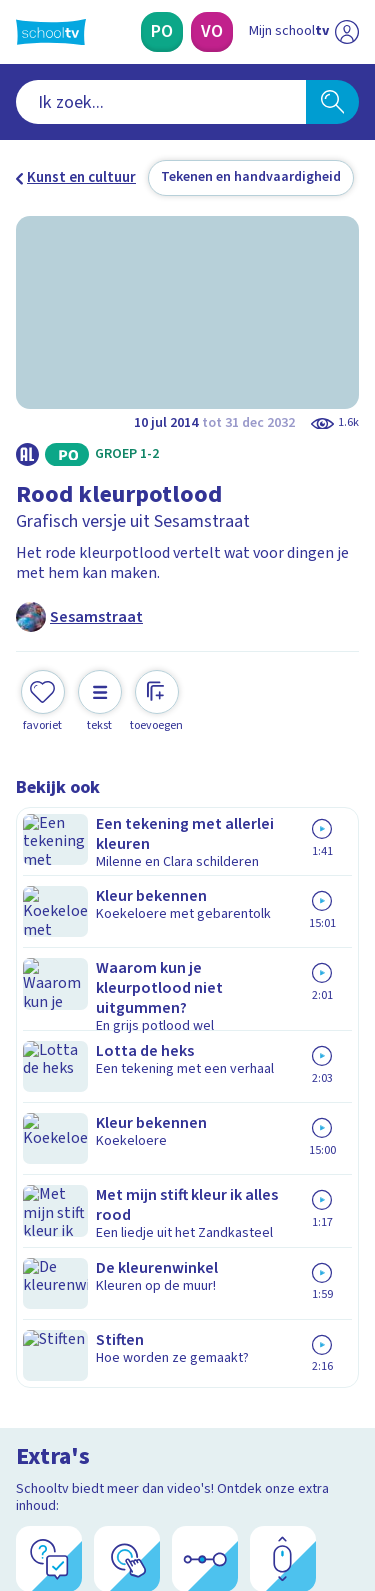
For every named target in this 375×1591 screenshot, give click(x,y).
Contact (49, 1030)
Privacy (46, 1110)
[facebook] (26, 1455)
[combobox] (161, 102)
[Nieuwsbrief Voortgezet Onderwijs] (188, 1315)
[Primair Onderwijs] (162, 32)
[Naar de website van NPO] (347, 32)
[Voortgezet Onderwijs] (212, 32)
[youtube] (158, 1455)
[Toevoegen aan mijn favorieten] (43, 681)
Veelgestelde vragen (96, 1057)
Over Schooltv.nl (83, 1084)
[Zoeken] (332, 102)
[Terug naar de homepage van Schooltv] (51, 32)
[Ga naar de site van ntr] (284, 1497)
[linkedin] (114, 1455)
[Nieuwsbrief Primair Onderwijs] (188, 1259)
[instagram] (70, 1455)
